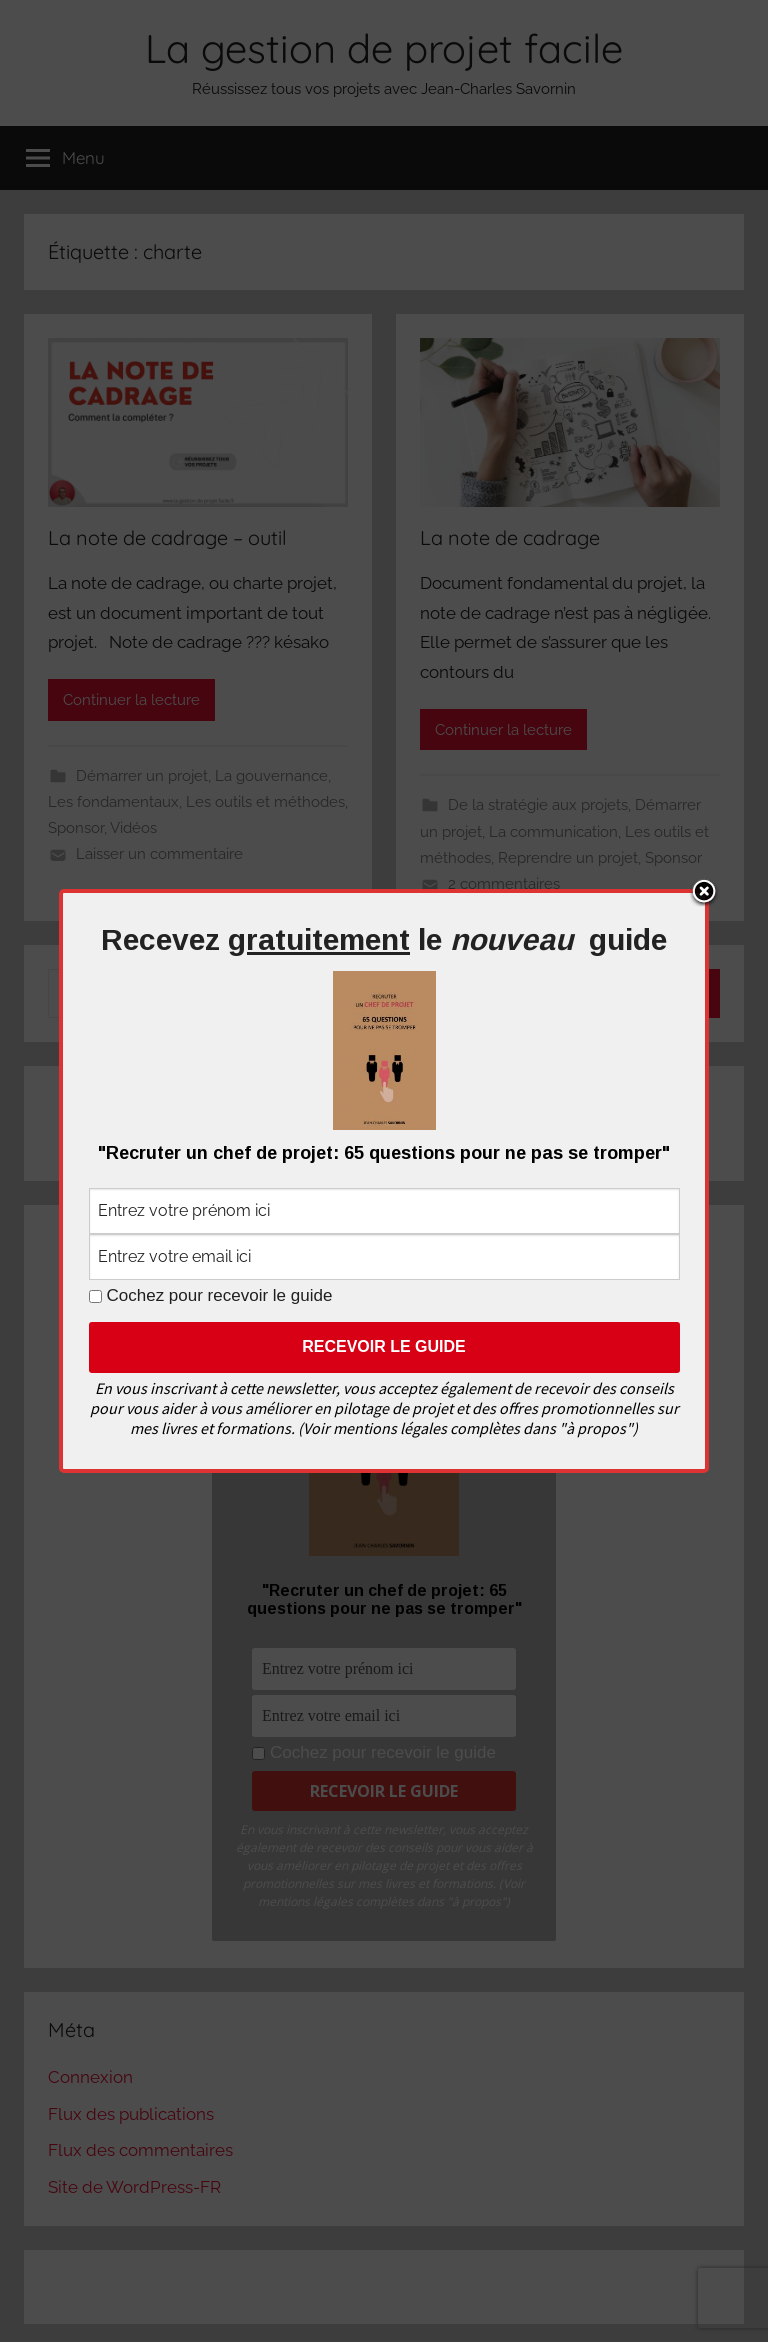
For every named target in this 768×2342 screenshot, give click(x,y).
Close (704, 893)
